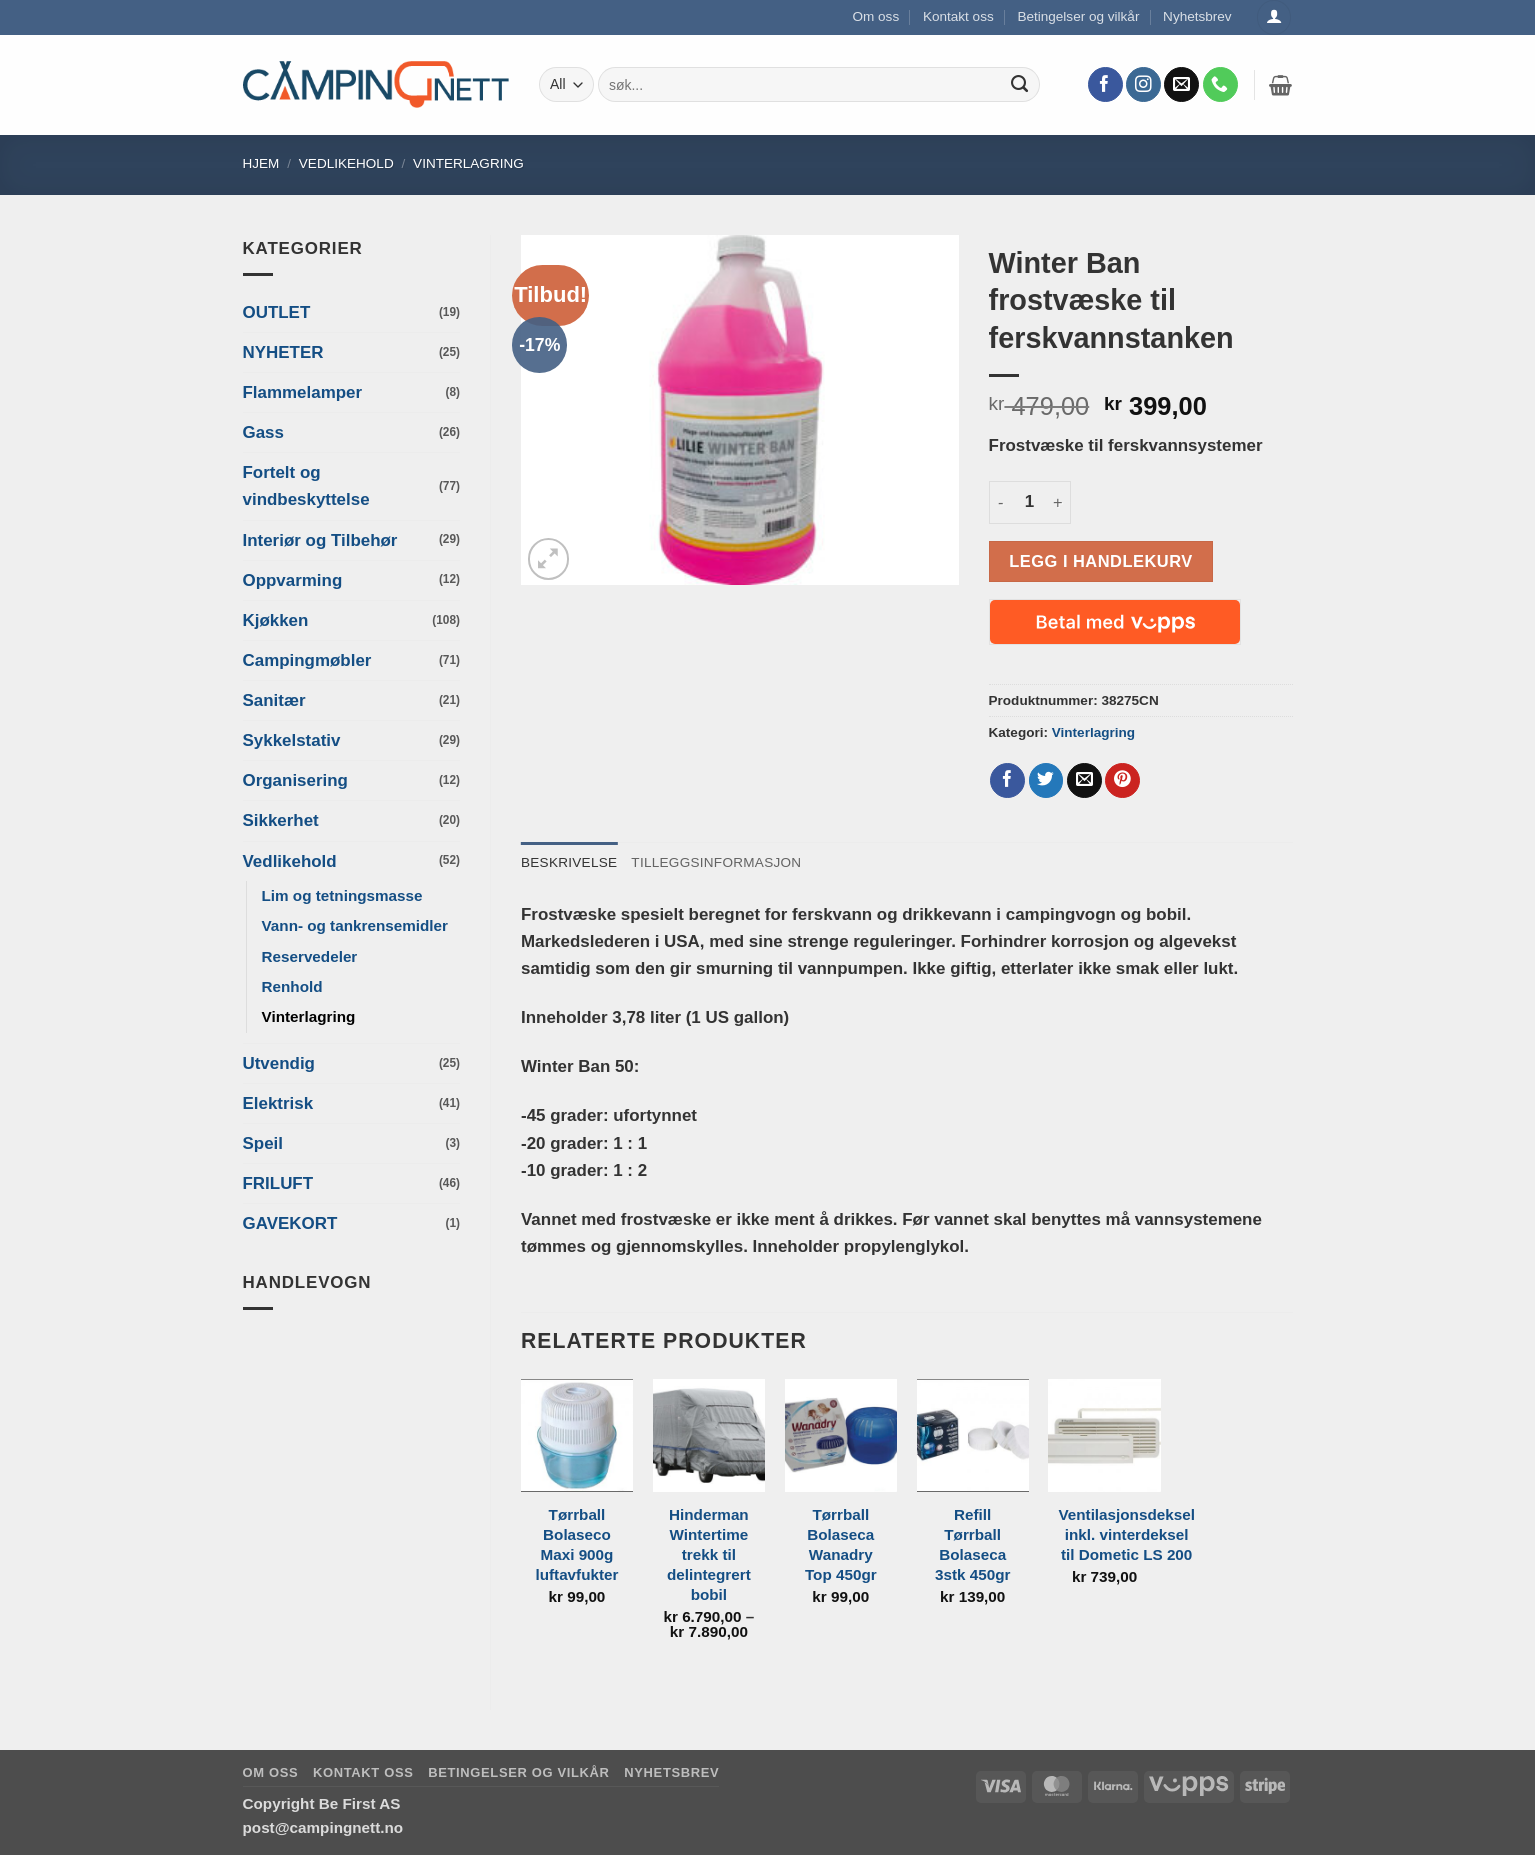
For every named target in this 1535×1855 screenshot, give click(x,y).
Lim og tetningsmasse (342, 895)
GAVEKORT (290, 1223)
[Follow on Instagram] (1143, 85)
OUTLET (277, 312)
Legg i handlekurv (1100, 561)
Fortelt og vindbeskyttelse (306, 486)
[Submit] (1020, 85)
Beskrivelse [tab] (569, 862)
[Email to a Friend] (1084, 781)
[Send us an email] (1181, 85)
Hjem (261, 163)
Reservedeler (310, 956)
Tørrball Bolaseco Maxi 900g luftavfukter (576, 1544)
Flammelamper (303, 392)
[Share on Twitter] (1046, 781)
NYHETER (283, 352)
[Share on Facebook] (1007, 781)
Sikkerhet (281, 820)
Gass (263, 432)
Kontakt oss (958, 16)
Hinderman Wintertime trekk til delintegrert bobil (709, 1554)
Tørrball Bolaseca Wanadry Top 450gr (841, 1544)
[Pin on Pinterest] (1122, 781)
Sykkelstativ (292, 740)
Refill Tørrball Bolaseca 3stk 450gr (972, 1544)
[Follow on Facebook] (1105, 85)
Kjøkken (276, 620)
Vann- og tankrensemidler (355, 925)
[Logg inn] (1274, 17)
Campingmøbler (307, 660)
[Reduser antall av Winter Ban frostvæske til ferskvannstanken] (1001, 502)
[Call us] (1220, 85)
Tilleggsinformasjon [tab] (716, 862)
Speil (263, 1143)
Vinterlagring (468, 163)
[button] (1280, 85)
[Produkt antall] (1030, 502)
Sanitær (274, 700)
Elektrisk (278, 1103)
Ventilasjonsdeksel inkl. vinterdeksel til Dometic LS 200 (1126, 1534)
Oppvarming (293, 580)
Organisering (295, 780)
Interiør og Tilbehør (320, 540)
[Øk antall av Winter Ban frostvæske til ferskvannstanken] (1058, 502)
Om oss (876, 16)
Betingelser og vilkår (1078, 16)
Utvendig (279, 1063)
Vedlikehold (346, 163)
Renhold (292, 986)
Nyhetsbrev (1197, 16)
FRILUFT (278, 1183)
